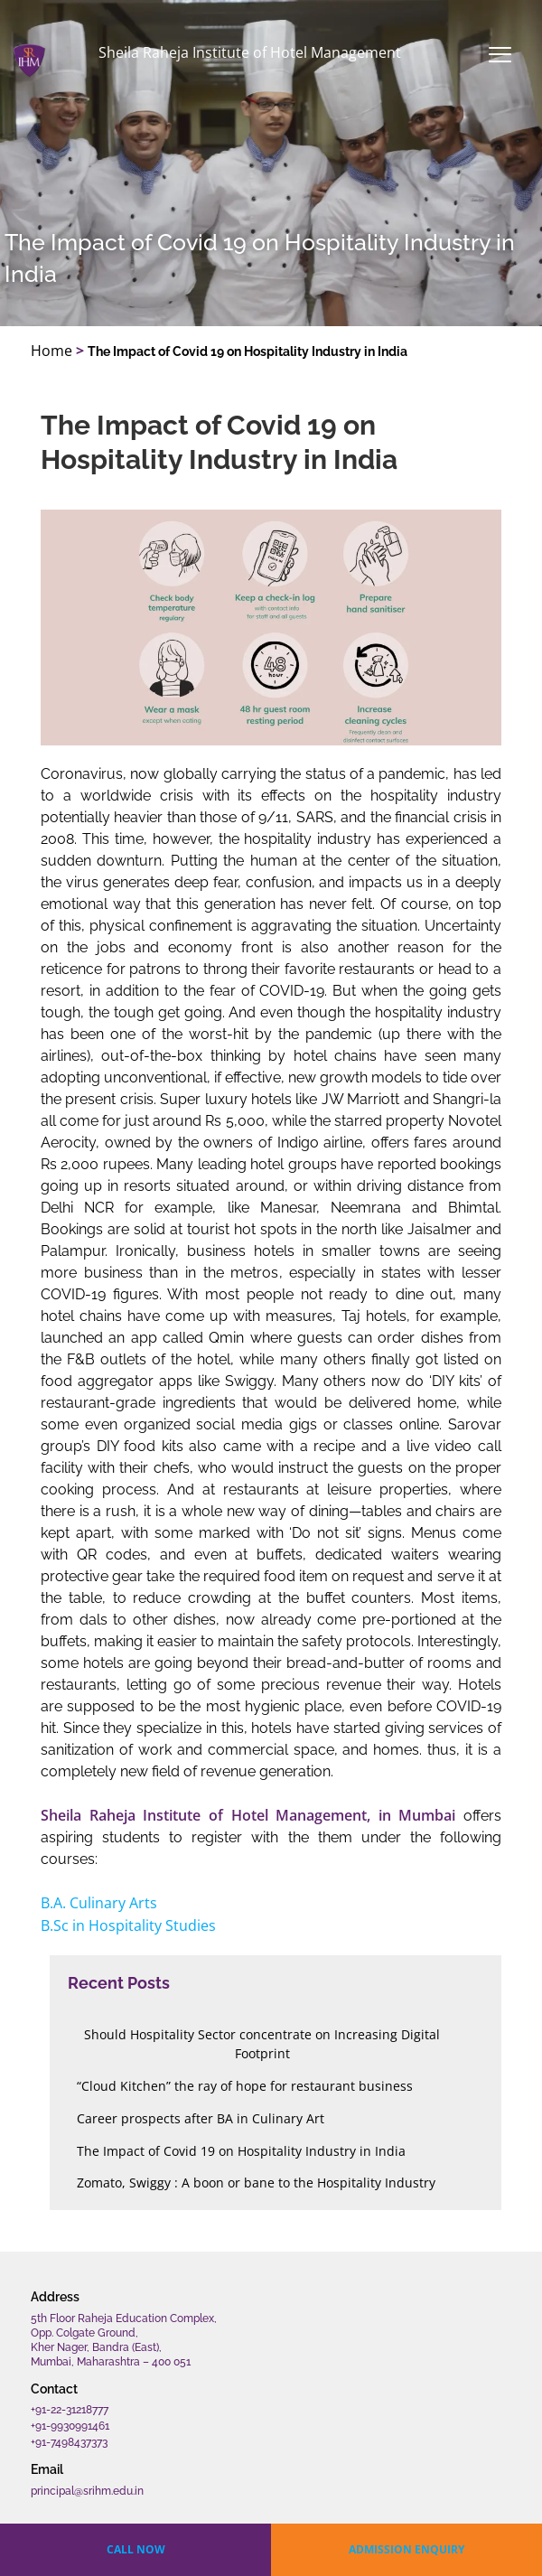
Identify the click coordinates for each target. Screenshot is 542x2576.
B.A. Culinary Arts (99, 1903)
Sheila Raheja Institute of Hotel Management (249, 52)
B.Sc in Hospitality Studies (128, 1925)
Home (51, 351)
